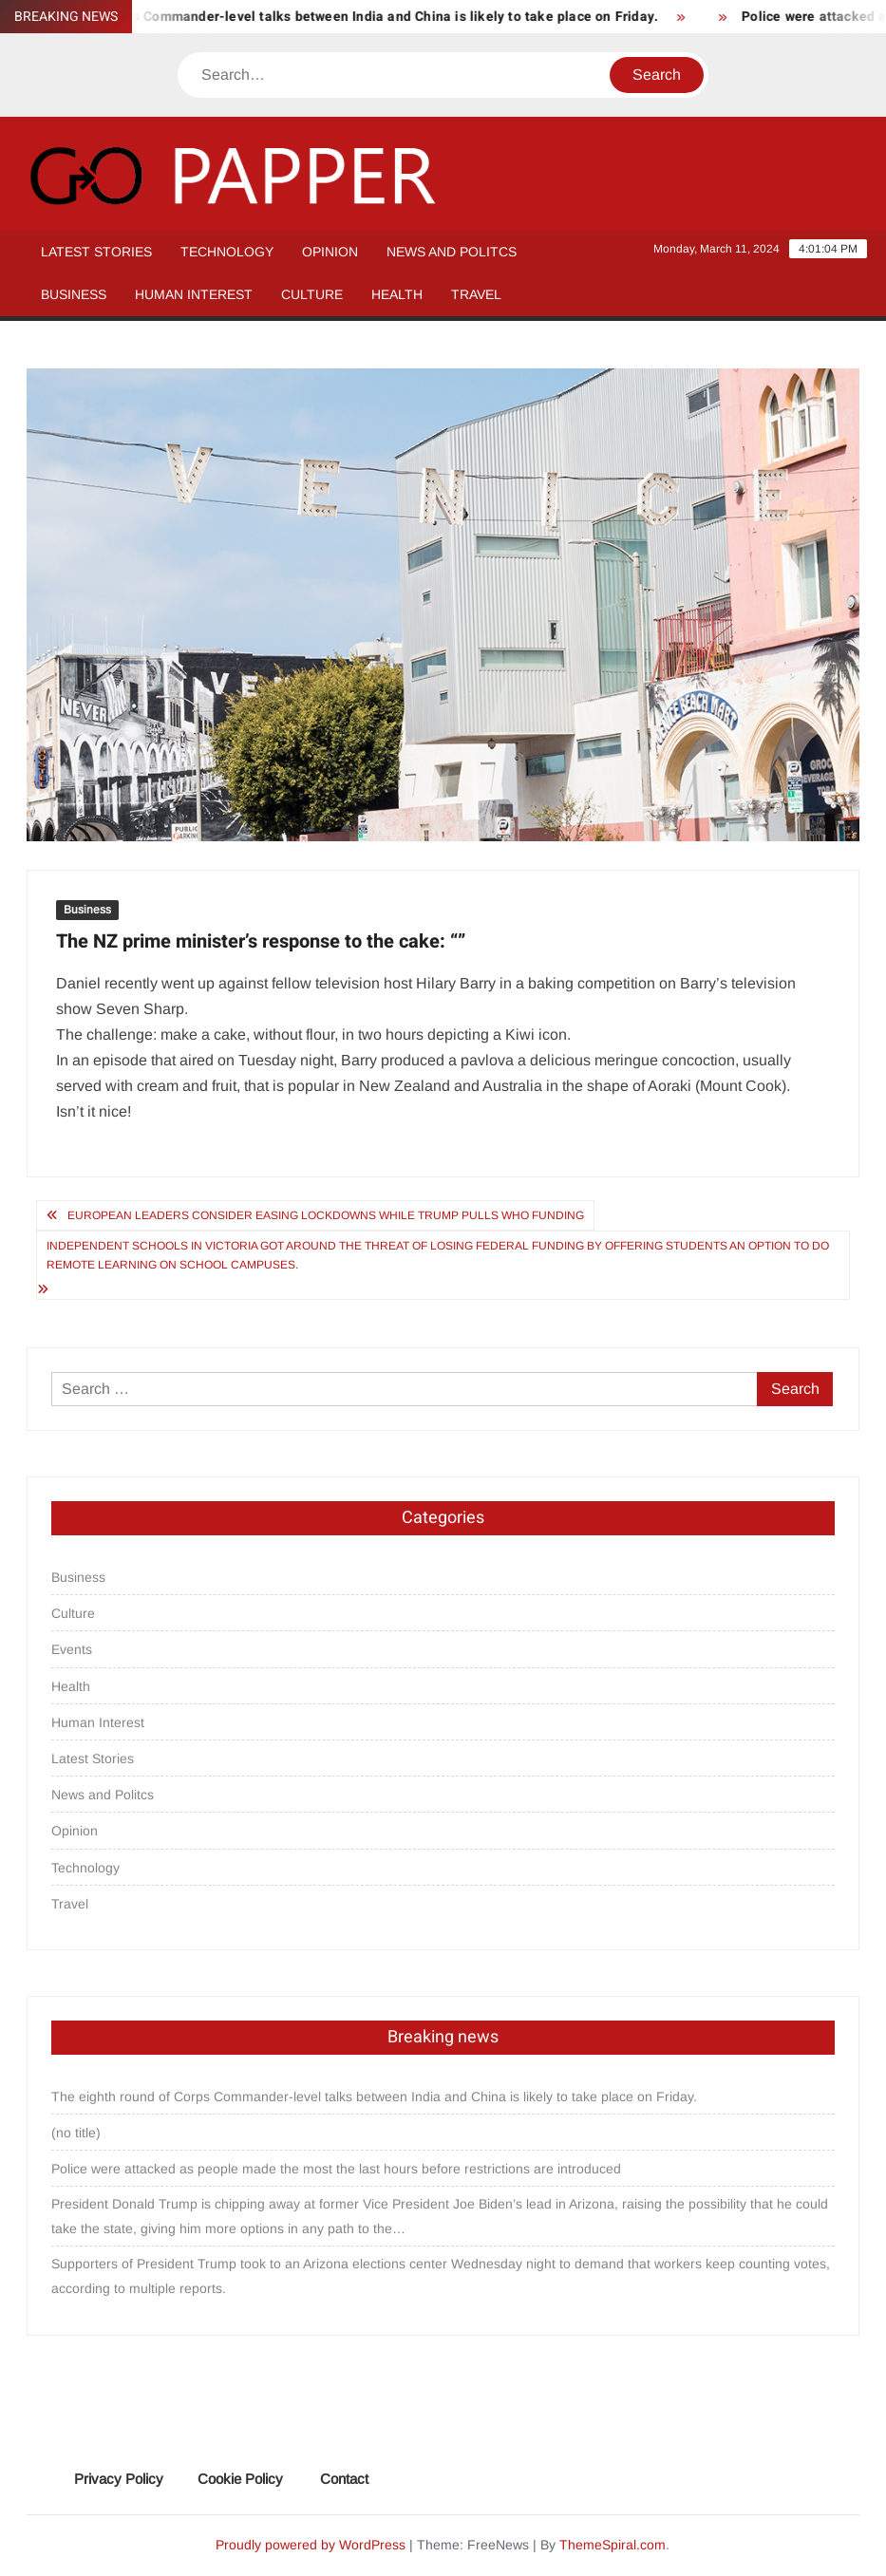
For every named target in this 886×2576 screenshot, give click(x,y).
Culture (312, 294)
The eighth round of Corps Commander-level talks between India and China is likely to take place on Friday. (374, 2096)
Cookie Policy (240, 2479)
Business (73, 294)
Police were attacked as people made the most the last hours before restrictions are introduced (336, 2168)
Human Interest (194, 294)
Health (397, 294)
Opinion (330, 251)
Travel (476, 294)
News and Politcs (451, 251)
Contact (344, 2479)
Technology (226, 251)
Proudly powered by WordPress (310, 2544)
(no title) (76, 2132)
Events (71, 1649)
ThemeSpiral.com (612, 2544)
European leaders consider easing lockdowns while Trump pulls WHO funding (325, 1215)
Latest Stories (96, 251)
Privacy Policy (118, 2479)
